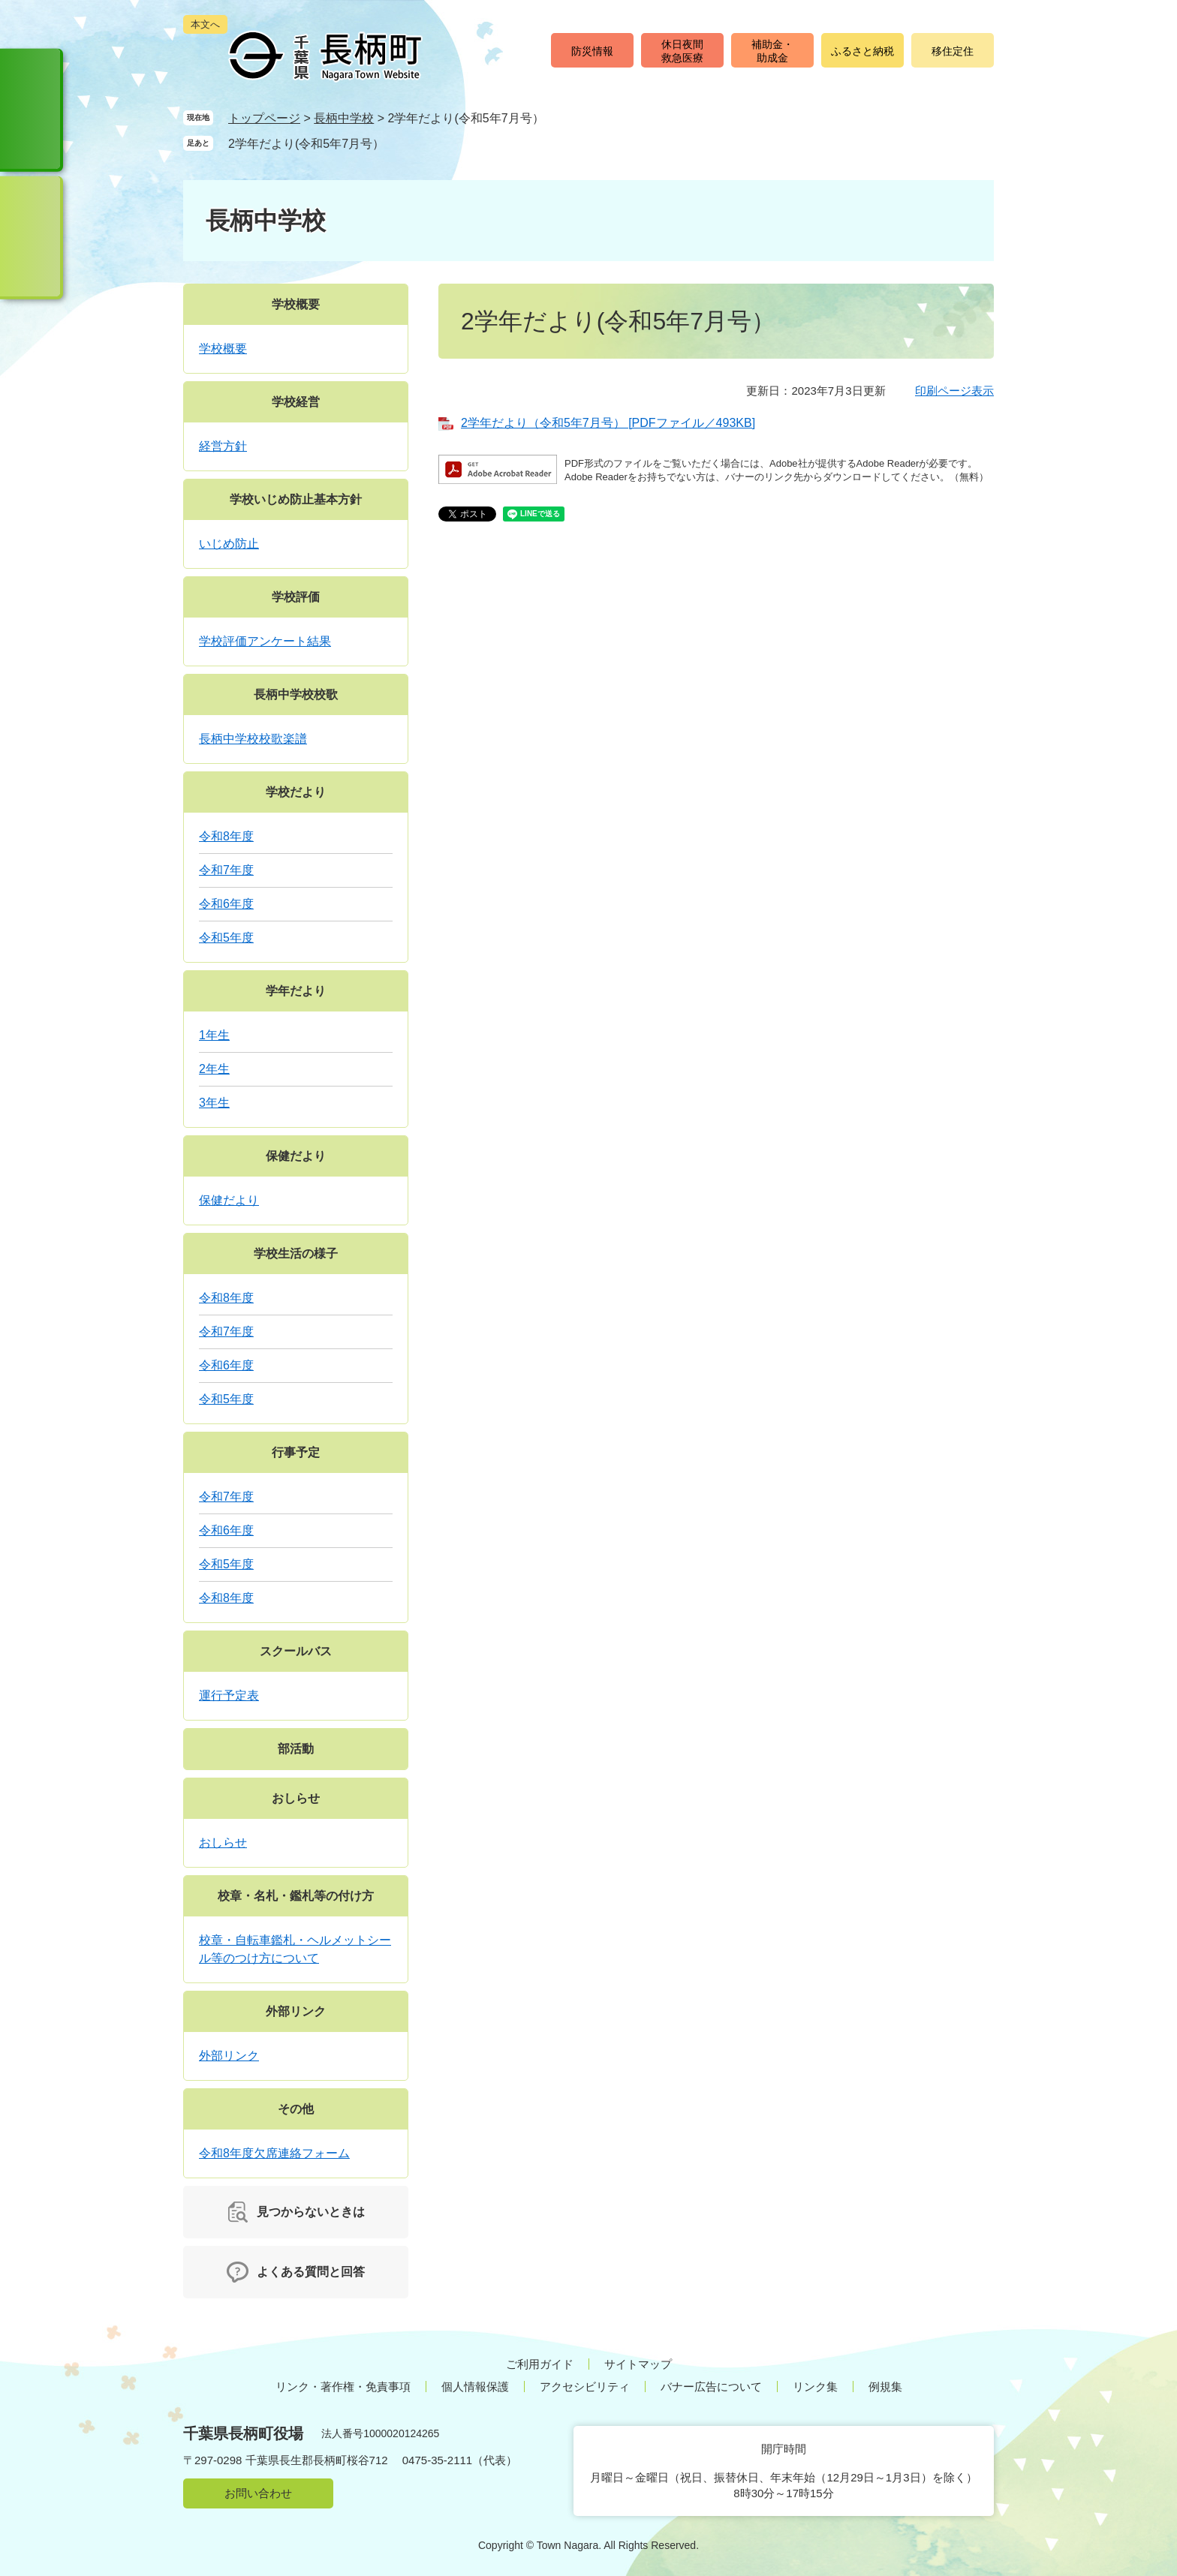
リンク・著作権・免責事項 (343, 2386)
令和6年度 (226, 903)
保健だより (296, 1156)
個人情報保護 (475, 2386)
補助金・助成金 (772, 51)
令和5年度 (226, 937)
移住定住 (953, 51)
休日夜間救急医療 (682, 51)
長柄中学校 (344, 118)
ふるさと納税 (862, 51)
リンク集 (815, 2386)
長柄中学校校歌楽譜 (253, 738)
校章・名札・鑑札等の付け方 (296, 1895)
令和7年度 (226, 870)
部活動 (296, 1748)
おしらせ (296, 1798)
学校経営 (296, 401)
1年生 (214, 1035)
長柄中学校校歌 (296, 694)
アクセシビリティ (585, 2386)
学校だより (296, 792)
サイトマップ (638, 2364)
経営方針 (223, 446)
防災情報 (592, 51)
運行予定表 (229, 1695)
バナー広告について (711, 2386)
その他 (296, 2109)
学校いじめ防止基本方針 (296, 499)
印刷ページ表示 (954, 390)
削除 (398, 143)
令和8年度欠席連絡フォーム (274, 2153)
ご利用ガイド (539, 2364)
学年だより (296, 990)
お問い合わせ (258, 2493)
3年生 (214, 1102)
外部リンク (296, 2011)
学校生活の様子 (296, 1253)
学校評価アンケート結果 (265, 641)
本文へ (205, 24)
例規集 (885, 2386)
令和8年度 (226, 836)
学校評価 (296, 597)
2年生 (214, 1069)
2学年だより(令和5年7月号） (306, 143)
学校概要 (296, 304)
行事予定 (296, 1452)
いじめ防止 (229, 543)
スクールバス (296, 1651)
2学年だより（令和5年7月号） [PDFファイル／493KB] (608, 422)
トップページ (264, 118)
